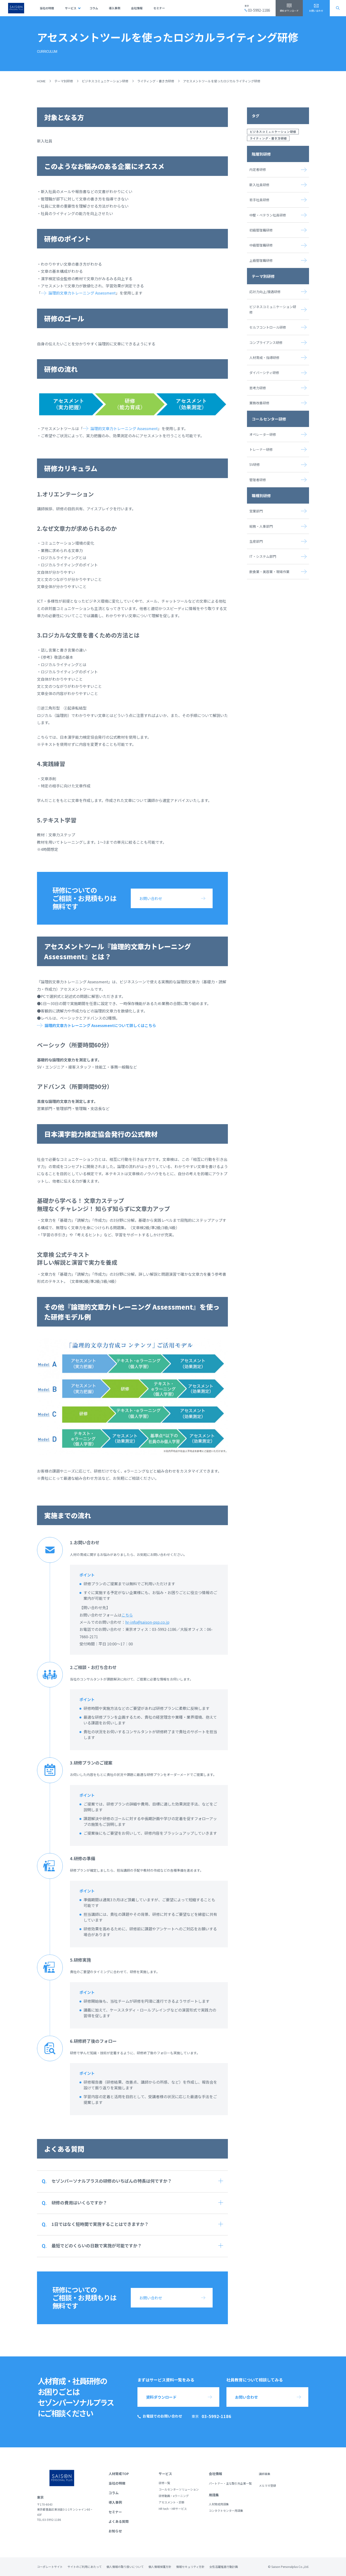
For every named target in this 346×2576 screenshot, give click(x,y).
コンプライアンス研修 (266, 342)
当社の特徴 (47, 8)
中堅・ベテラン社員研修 (267, 215)
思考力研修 (257, 387)
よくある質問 (119, 2521)
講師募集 (264, 2474)
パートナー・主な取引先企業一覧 (230, 2483)
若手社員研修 (259, 199)
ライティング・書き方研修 (155, 81)
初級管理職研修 (261, 230)
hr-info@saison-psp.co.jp (147, 1622)
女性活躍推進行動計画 (223, 2567)
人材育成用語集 (219, 2504)
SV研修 (254, 464)
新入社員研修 (259, 184)
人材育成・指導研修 (264, 357)
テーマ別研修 (63, 81)
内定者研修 (257, 169)
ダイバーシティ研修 (264, 372)
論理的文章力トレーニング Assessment (82, 293)
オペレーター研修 (262, 434)
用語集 (214, 2494)
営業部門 (256, 511)
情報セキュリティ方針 (190, 2567)
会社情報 (136, 8)
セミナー (159, 8)
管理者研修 (257, 479)
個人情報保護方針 (159, 2567)
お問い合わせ (316, 10)
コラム (93, 8)
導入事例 (114, 8)
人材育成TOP (119, 2473)
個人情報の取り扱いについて (125, 2567)
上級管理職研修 (261, 260)
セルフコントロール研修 (267, 327)
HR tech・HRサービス (173, 2509)
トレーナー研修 (261, 449)
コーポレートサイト (50, 2567)
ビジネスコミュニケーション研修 (105, 81)
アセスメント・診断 (171, 2502)
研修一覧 (164, 2483)
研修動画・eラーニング (174, 2496)
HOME (41, 81)
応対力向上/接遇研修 (265, 291)
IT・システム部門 (262, 556)
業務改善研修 (259, 402)
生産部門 (256, 541)
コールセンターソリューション (179, 2489)
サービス (70, 8)
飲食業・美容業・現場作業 (269, 571)
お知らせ (115, 2531)
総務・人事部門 (261, 526)
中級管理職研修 (261, 245)
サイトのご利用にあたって (85, 2567)
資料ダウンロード (289, 10)
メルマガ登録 (267, 2485)
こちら (127, 1615)
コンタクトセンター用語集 (226, 2510)
